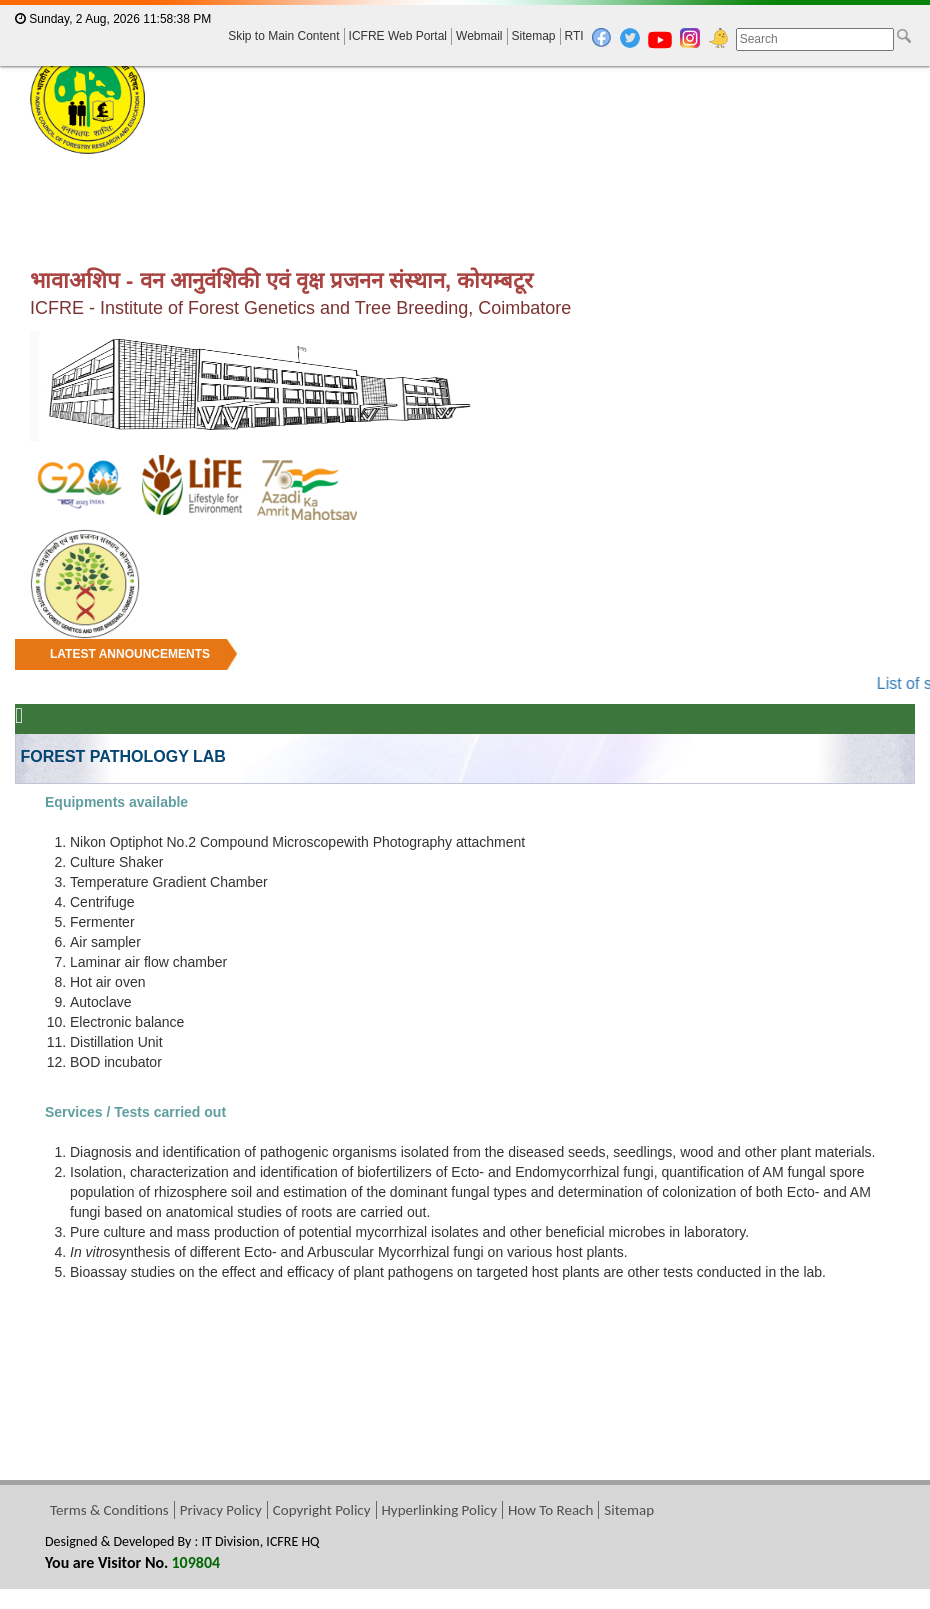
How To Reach (550, 1510)
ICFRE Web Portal (398, 36)
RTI (574, 36)
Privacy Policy (221, 1510)
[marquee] (465, 667)
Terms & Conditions (109, 1510)
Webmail (479, 36)
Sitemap (534, 36)
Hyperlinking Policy (439, 1510)
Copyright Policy (322, 1510)
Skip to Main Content (283, 36)
